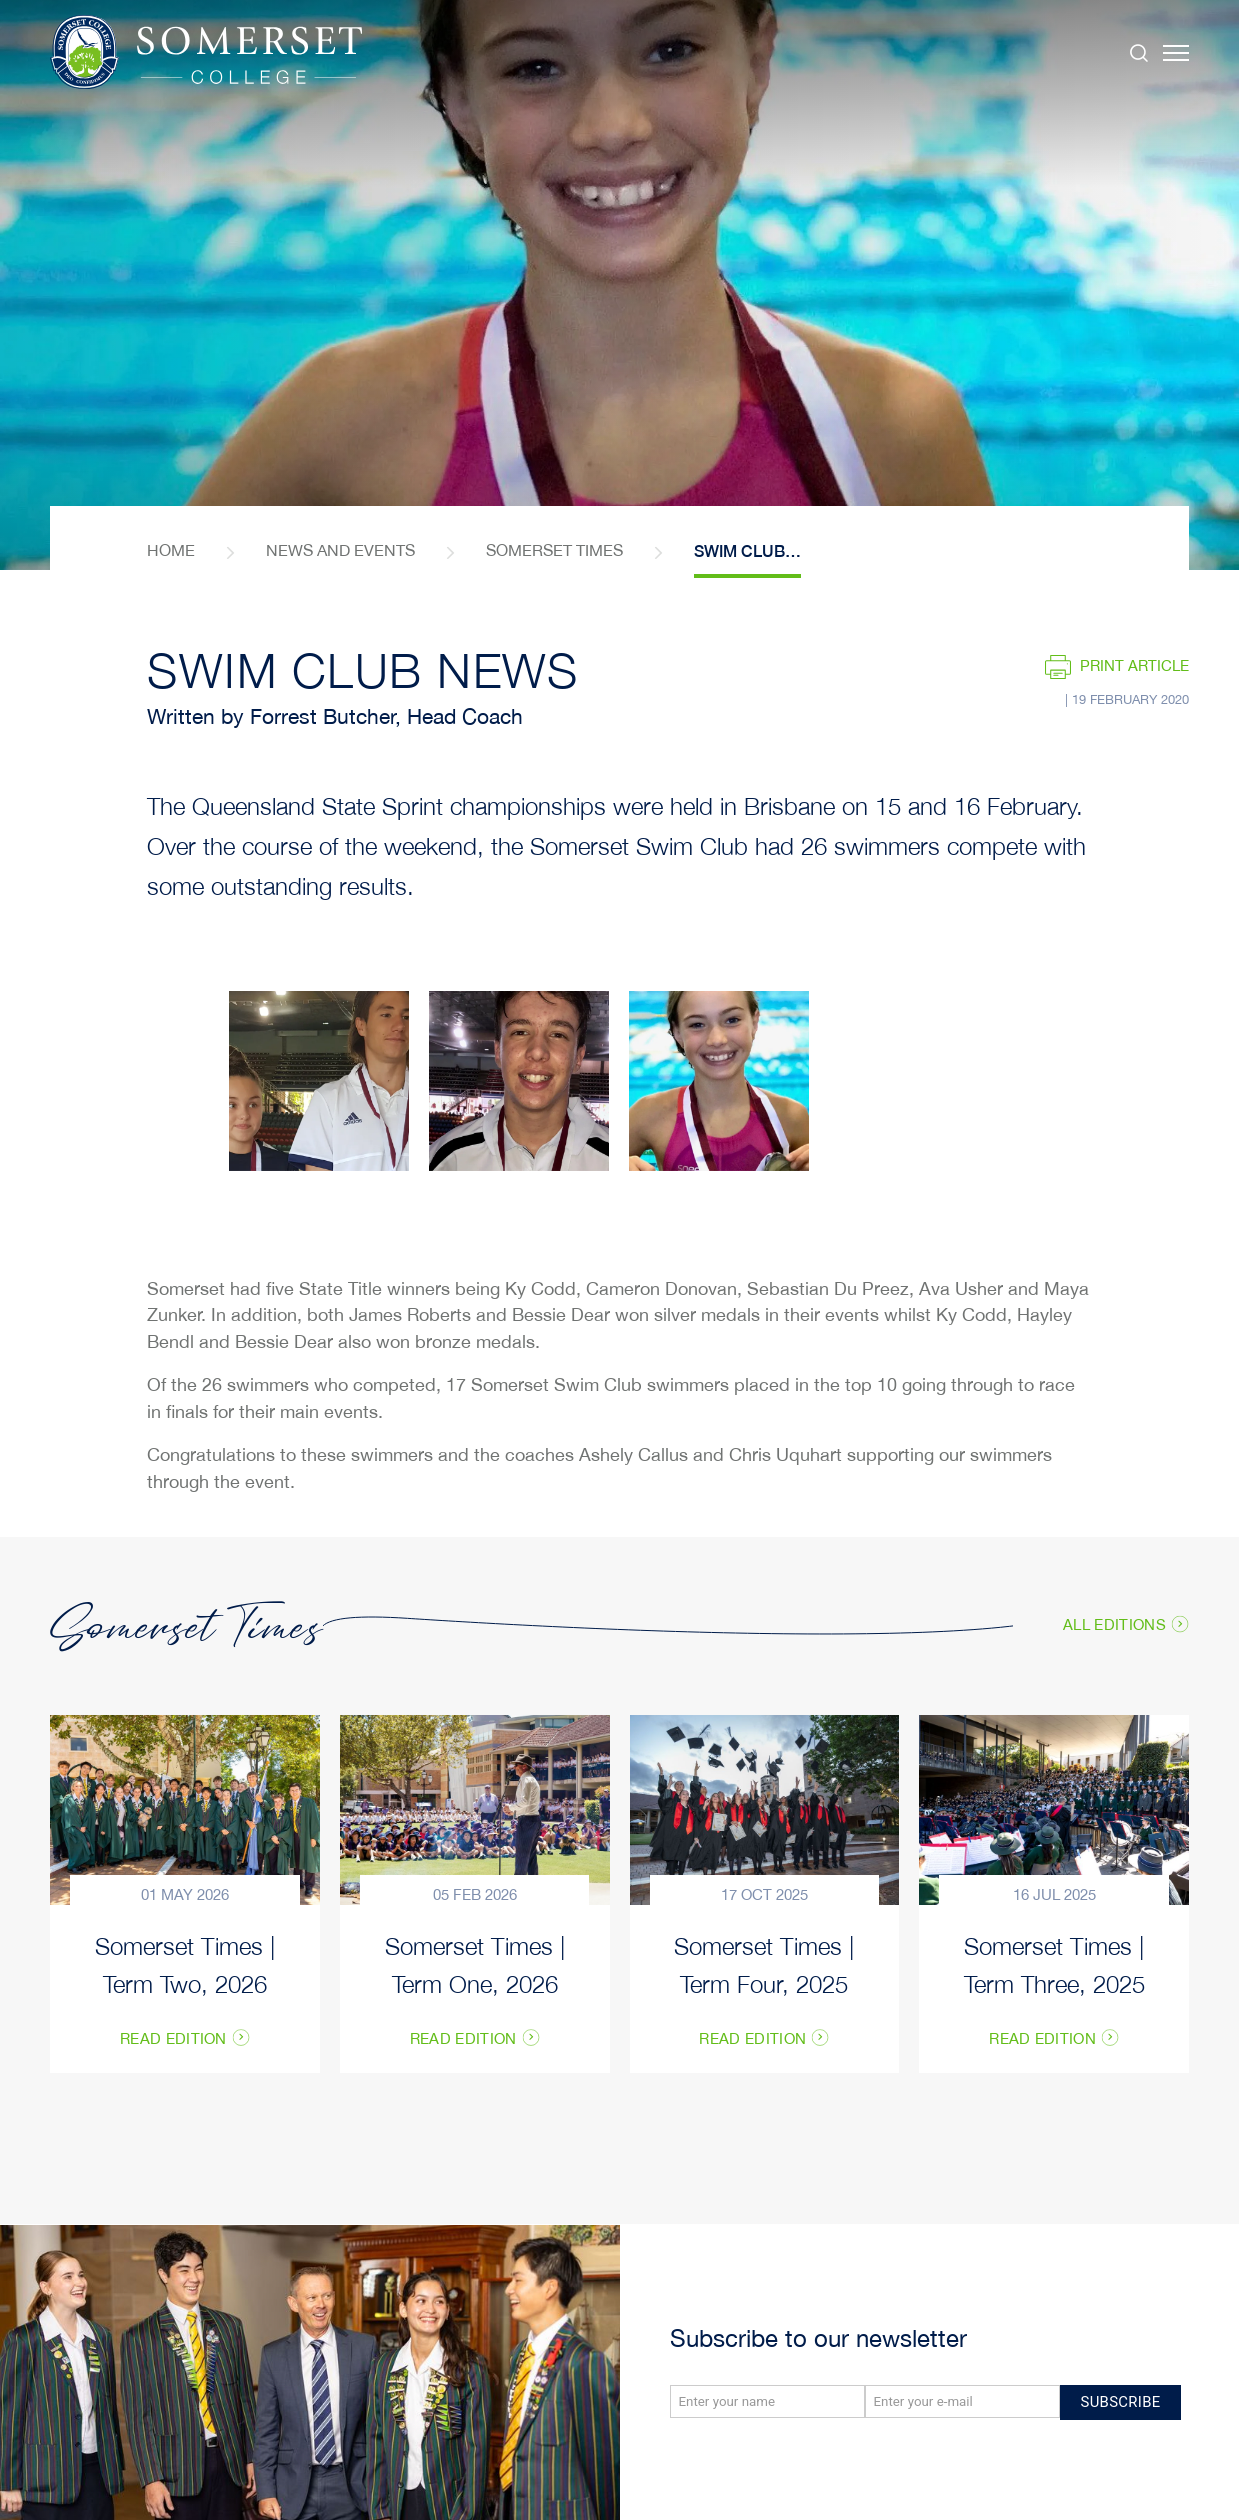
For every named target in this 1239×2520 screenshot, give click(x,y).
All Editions (1114, 1625)
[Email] (962, 2401)
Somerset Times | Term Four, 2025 (764, 1963)
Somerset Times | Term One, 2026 (475, 1963)
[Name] (767, 2401)
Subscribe (1121, 2402)
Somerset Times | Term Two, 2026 (185, 1963)
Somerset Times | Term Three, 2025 (1054, 1963)
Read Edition (173, 2040)
